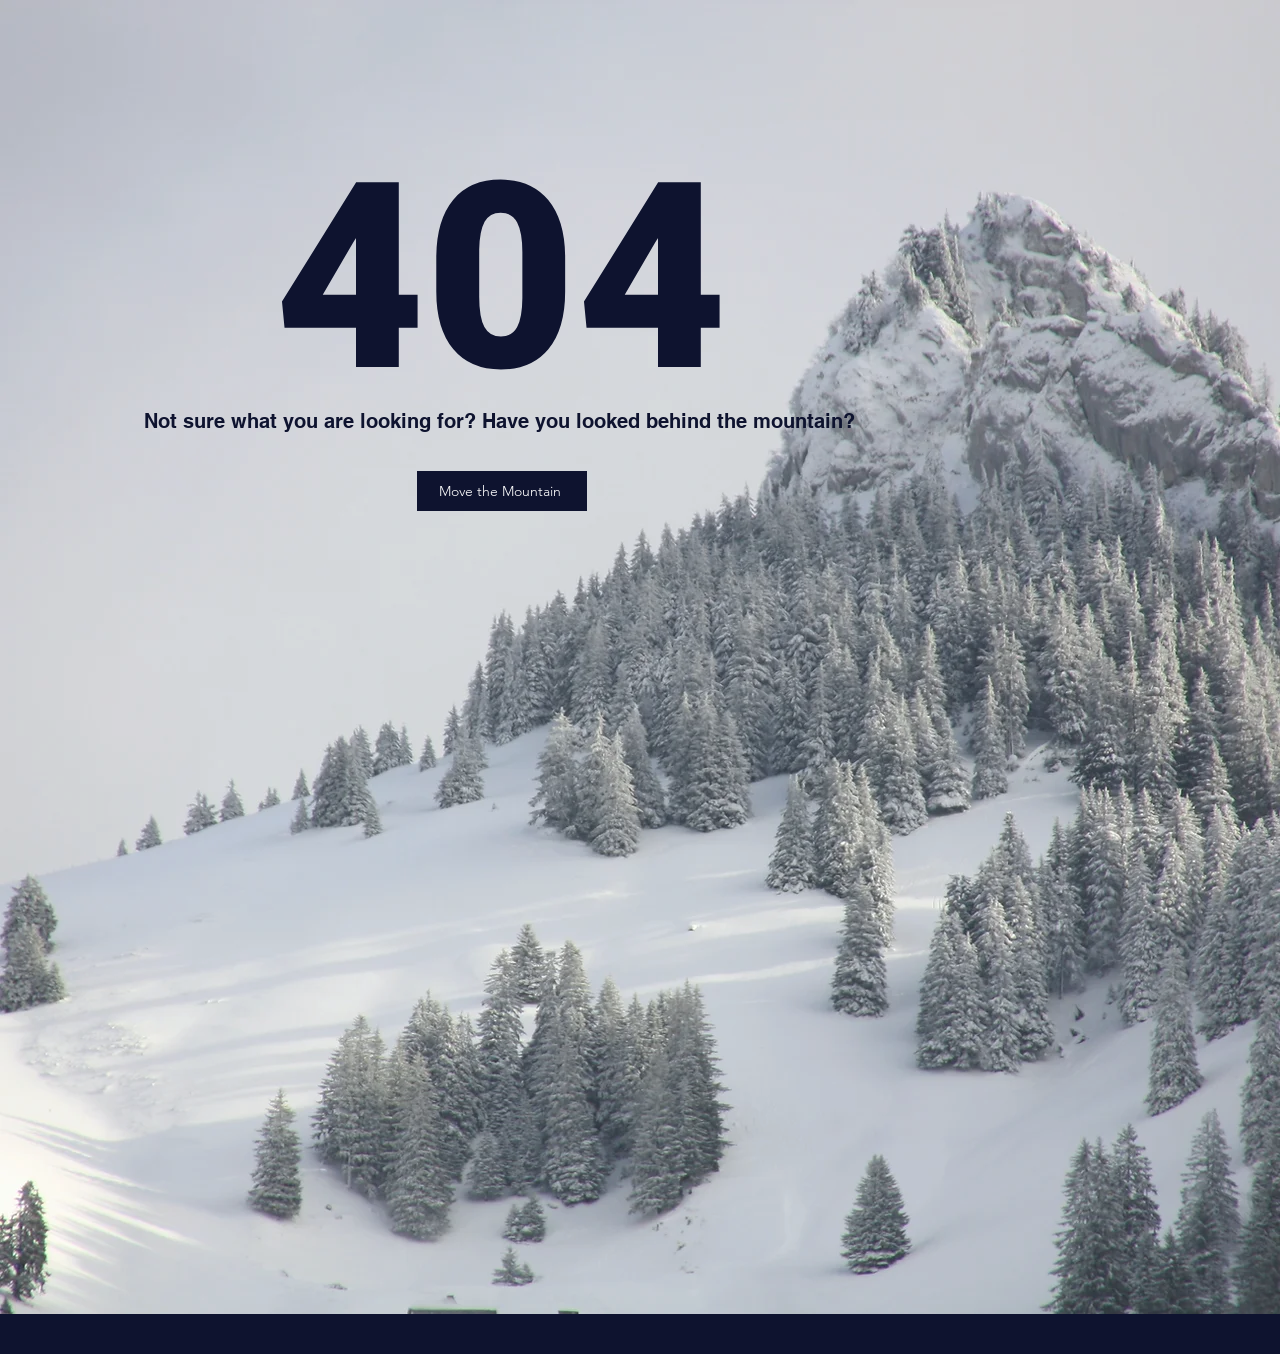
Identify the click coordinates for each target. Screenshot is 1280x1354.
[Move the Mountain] (502, 491)
